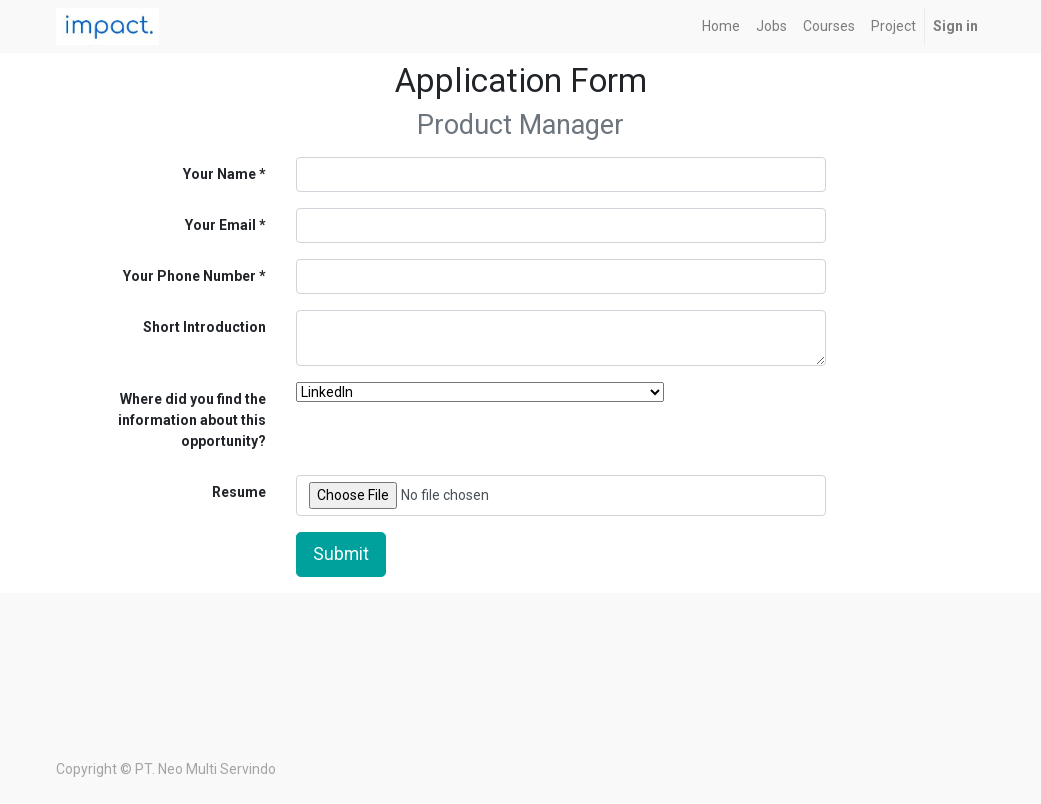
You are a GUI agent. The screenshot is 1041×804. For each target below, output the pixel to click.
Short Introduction (204, 327)
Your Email (220, 225)
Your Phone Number (189, 276)
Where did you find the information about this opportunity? (192, 420)
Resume (239, 492)
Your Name (219, 174)
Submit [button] (341, 554)
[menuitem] (721, 26)
